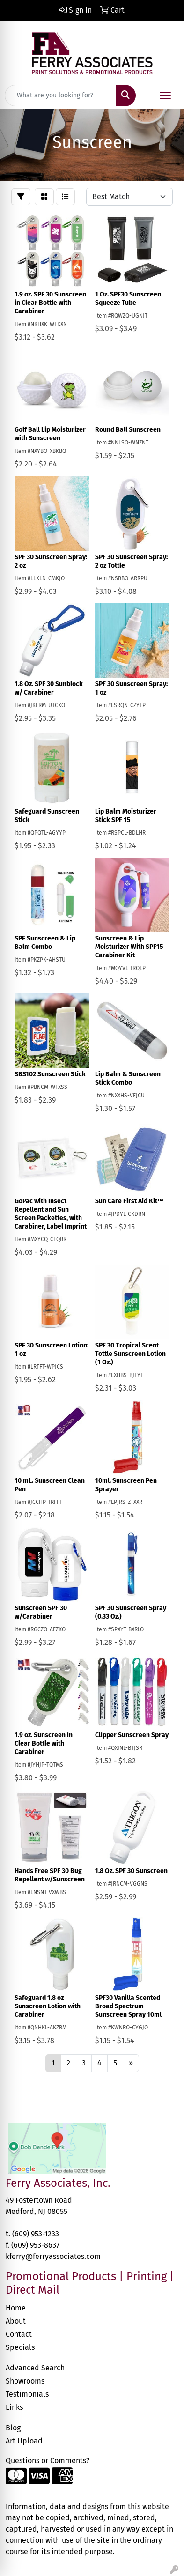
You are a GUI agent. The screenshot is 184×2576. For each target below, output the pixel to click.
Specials (20, 2347)
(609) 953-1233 (35, 2233)
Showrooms (25, 2380)
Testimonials (27, 2394)
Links (14, 2407)
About (16, 2321)
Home (16, 2307)
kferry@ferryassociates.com (53, 2256)
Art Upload (24, 2440)
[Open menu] (165, 95)
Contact (19, 2334)
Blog (13, 2427)
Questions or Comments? (47, 2460)
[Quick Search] (60, 95)
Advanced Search (35, 2367)
